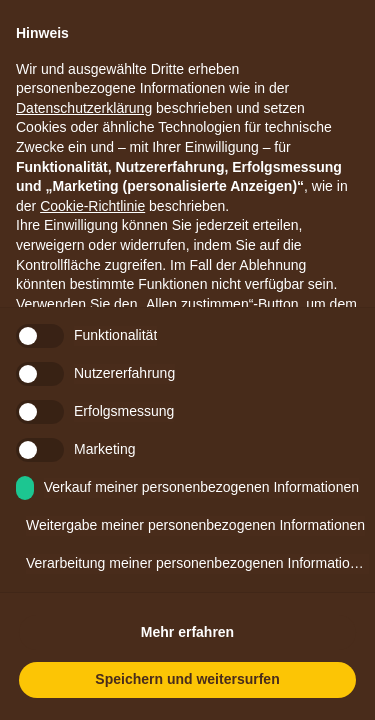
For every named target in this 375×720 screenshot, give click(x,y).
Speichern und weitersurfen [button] (187, 679)
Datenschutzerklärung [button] (84, 108)
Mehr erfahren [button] (187, 632)
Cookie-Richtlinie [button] (92, 206)
